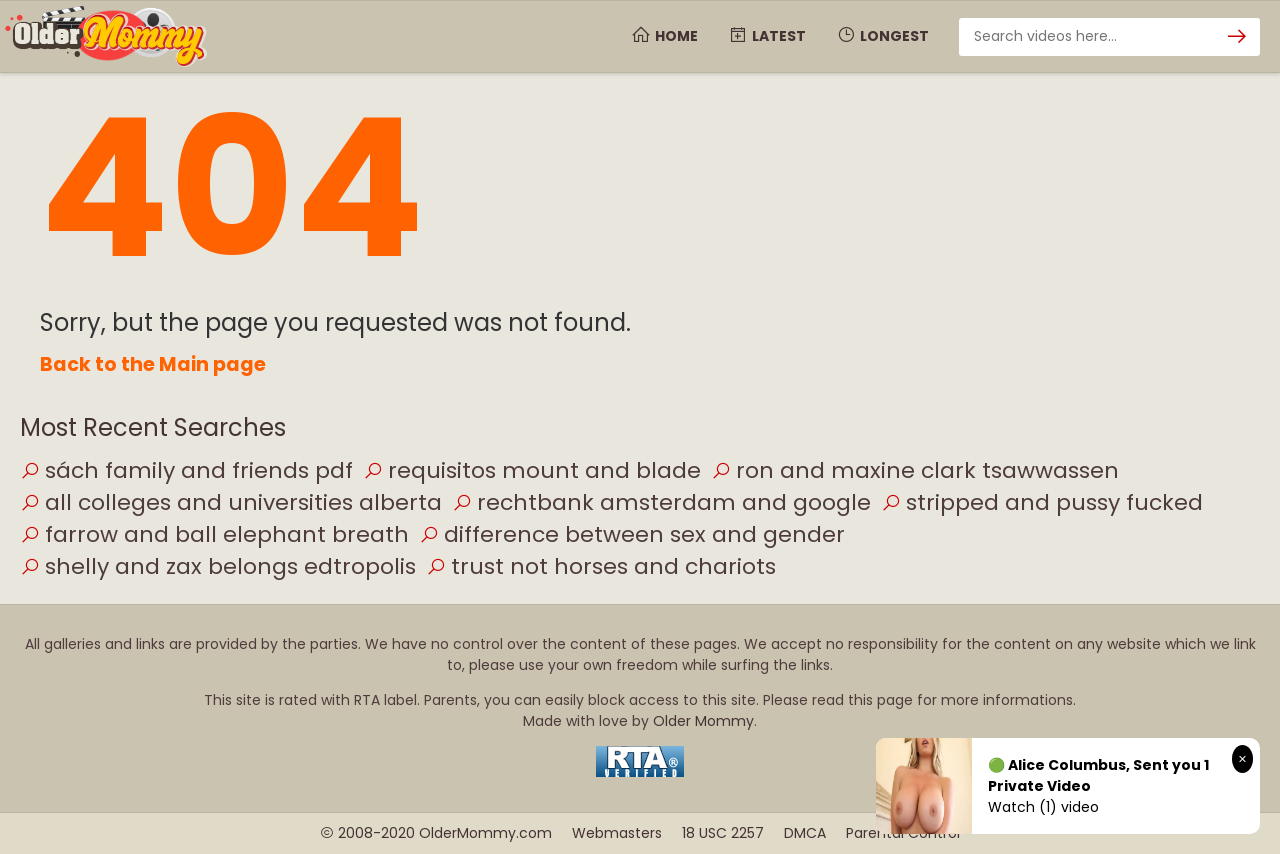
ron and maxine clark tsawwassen (915, 470)
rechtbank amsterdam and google (661, 502)
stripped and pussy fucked (1042, 502)
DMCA (805, 833)
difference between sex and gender (632, 534)
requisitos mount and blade (532, 470)
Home (664, 36)
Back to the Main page (153, 364)
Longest (882, 36)
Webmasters (617, 833)
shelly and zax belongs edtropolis (218, 566)
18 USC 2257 (723, 833)
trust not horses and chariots (601, 566)
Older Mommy (703, 721)
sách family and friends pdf (186, 470)
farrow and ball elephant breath (214, 534)
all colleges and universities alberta (231, 502)
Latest (767, 36)
